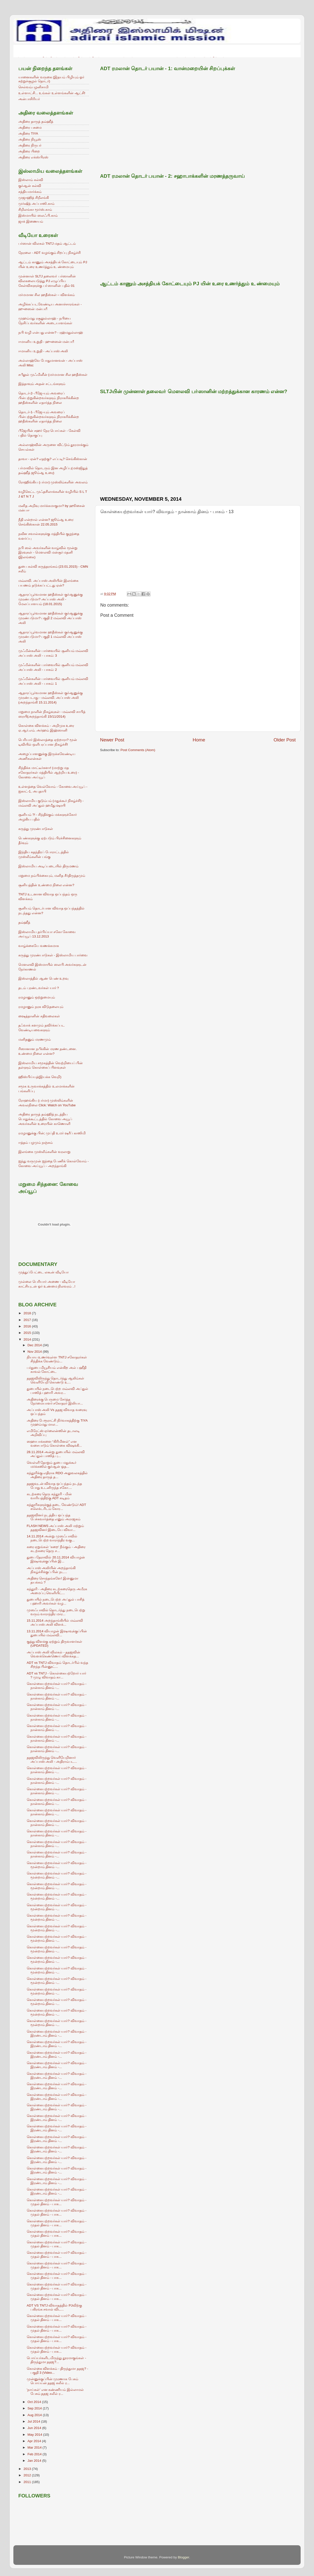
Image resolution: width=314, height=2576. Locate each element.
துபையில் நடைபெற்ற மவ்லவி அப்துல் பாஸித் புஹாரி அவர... (57, 1391)
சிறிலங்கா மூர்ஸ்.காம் (35, 209)
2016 (28, 1326)
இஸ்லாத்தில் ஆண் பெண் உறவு (43, 978)
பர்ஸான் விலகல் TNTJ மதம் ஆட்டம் (47, 243)
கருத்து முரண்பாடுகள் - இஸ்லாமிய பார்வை (53, 955)
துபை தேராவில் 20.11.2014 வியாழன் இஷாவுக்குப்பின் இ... (56, 1559)
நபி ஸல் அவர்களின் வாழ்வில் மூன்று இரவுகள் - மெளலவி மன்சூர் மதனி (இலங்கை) (48, 552)
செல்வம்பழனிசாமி (33, 87)
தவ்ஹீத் (24, 922)
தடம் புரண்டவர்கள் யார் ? (38, 988)
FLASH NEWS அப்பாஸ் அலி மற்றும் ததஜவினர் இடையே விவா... (55, 1528)
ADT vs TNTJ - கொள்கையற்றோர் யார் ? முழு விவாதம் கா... (56, 1675)
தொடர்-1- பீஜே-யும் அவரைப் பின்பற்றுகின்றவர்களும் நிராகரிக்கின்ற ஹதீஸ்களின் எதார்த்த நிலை (48, 416)
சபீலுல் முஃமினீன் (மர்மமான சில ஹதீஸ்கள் (53, 375)
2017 (28, 1320)
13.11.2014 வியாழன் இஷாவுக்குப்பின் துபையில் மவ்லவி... (57, 1633)
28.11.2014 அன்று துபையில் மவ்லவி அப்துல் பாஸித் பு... (56, 1454)
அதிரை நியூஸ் (29, 139)
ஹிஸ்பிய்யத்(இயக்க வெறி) (39, 1077)
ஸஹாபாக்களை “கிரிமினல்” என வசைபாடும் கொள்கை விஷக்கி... (54, 1443)
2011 (28, 2482)
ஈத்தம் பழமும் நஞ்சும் (35, 1142)
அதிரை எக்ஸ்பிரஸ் (33, 157)
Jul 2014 (34, 2421)
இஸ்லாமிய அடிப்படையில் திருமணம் (48, 866)
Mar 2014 (35, 2447)
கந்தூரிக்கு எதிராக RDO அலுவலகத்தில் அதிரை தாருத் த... (57, 1475)
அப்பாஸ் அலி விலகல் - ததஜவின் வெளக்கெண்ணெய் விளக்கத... (53, 1654)
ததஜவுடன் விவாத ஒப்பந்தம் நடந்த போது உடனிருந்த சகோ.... (54, 1486)
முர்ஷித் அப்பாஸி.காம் (36, 203)
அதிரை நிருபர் (29, 145)
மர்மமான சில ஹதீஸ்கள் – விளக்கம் (46, 295)
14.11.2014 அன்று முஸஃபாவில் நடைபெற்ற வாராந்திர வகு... (52, 1538)
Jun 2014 (34, 2428)
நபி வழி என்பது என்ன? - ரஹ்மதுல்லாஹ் (50, 332)
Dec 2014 (35, 1345)
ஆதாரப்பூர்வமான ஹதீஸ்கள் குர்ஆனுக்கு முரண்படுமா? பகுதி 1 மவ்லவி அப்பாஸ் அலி (50, 637)
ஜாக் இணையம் (30, 221)
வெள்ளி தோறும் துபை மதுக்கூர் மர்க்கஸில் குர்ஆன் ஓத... (51, 1464)
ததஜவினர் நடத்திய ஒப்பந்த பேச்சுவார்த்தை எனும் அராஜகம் (54, 1517)
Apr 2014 (34, 2441)
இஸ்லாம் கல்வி (30, 180)
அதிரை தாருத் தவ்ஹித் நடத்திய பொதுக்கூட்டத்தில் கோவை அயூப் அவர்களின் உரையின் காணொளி (45, 1119)
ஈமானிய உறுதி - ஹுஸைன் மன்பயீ (46, 342)
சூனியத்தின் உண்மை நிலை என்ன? (46, 885)
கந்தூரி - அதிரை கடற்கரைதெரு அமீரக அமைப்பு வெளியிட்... (57, 1591)
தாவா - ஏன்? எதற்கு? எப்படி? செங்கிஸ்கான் (52, 459)
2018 (28, 1313)
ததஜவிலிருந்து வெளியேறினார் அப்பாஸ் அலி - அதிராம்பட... (52, 1759)
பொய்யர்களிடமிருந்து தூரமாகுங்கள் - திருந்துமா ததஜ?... (56, 2360)
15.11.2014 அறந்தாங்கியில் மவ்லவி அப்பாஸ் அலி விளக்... (55, 1622)
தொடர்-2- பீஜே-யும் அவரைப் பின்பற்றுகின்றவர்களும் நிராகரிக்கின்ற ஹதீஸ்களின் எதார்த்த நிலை (48, 398)
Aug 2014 (35, 2415)
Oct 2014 (34, 2402)
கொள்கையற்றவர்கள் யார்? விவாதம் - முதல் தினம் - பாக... (56, 2202)
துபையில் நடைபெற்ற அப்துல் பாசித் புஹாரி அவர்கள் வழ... (55, 1601)
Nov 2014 (35, 1351)
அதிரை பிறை (29, 151)
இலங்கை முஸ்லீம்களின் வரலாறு (44, 1152)
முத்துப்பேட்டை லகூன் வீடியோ (43, 1272)
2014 (28, 1339)
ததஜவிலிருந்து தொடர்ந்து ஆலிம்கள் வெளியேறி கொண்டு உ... (55, 1380)
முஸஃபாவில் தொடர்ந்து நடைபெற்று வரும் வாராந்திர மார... (56, 1612)
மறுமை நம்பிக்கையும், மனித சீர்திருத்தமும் (51, 876)
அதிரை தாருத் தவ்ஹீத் (35, 121)
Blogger (183, 2557)
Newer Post (112, 739)
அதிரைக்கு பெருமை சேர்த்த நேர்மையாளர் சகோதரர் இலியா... (55, 1401)
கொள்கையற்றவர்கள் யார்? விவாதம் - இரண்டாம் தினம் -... (56, 2033)
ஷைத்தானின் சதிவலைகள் (39, 1016)
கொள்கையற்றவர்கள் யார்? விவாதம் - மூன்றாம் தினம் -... (56, 1865)
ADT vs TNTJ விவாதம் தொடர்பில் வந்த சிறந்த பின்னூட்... (57, 1665)
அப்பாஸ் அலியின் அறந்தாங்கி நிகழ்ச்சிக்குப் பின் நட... (51, 1570)
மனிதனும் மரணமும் (34, 1039)
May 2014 (35, 2434)
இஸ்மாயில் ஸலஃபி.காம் (38, 215)
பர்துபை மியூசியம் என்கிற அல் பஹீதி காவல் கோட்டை (56, 1370)
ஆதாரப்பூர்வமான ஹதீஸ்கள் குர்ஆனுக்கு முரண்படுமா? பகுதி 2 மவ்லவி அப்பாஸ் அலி (50, 618)
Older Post (285, 739)
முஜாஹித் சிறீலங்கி (33, 198)
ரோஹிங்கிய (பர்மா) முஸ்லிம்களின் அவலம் (53, 482)
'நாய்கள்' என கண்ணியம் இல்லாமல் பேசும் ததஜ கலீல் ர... (55, 2392)
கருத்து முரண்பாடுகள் (35, 829)
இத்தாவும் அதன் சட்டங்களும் (41, 384)
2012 (28, 2475)
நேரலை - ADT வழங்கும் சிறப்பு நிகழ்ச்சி (49, 253)
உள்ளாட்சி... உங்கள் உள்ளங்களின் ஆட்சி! (51, 93)
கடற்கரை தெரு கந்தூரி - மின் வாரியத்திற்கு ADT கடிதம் (49, 1496)
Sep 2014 (35, 2408)
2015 (28, 1333)
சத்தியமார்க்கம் (30, 192)
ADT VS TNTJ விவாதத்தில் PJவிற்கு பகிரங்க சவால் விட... (54, 2307)
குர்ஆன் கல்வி (29, 186)
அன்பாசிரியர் (29, 99)
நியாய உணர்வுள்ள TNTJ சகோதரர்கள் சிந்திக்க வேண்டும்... (57, 1359)
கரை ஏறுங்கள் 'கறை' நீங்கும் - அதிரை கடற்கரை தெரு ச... (56, 1549)
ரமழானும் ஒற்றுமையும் (36, 997)
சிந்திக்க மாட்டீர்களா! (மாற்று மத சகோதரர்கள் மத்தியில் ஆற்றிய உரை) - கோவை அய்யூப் (48, 772)
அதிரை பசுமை (30, 127)
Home (199, 739)
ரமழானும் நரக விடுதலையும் (40, 1007)
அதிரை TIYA (28, 133)
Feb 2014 (35, 2454)
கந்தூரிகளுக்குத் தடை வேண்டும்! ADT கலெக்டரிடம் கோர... (56, 1507)
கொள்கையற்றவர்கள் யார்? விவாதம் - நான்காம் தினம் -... (56, 1686)
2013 (28, 2469)
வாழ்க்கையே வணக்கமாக (38, 946)
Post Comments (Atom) (138, 750)
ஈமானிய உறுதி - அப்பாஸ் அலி (43, 351)
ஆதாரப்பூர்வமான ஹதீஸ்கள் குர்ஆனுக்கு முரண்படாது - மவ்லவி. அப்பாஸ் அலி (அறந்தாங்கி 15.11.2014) (50, 697)
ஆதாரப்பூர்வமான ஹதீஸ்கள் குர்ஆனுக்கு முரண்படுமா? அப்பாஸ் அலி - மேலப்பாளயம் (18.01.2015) (50, 599)
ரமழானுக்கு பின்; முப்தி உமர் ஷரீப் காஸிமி (52, 1133)
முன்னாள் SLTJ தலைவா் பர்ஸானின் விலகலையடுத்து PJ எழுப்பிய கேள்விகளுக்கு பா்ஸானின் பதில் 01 (47, 281)
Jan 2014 (34, 2460)
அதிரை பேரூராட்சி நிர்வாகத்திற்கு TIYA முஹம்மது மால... (57, 1422)
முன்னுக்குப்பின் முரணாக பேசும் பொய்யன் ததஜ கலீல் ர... (52, 2381)
